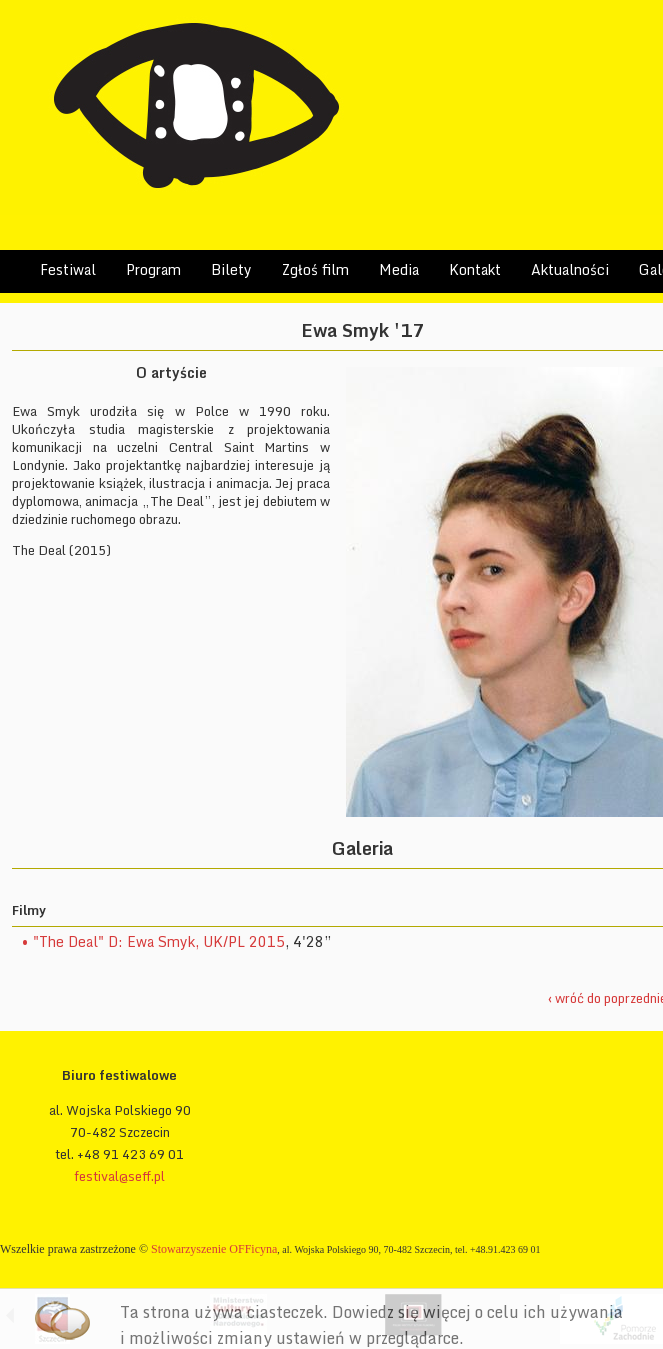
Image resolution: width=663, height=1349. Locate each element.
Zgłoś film (315, 269)
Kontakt (475, 269)
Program (153, 269)
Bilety (231, 269)
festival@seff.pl (119, 1176)
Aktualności (570, 269)
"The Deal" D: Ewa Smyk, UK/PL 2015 (159, 941)
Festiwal (68, 269)
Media (399, 269)
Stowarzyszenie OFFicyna (214, 1249)
